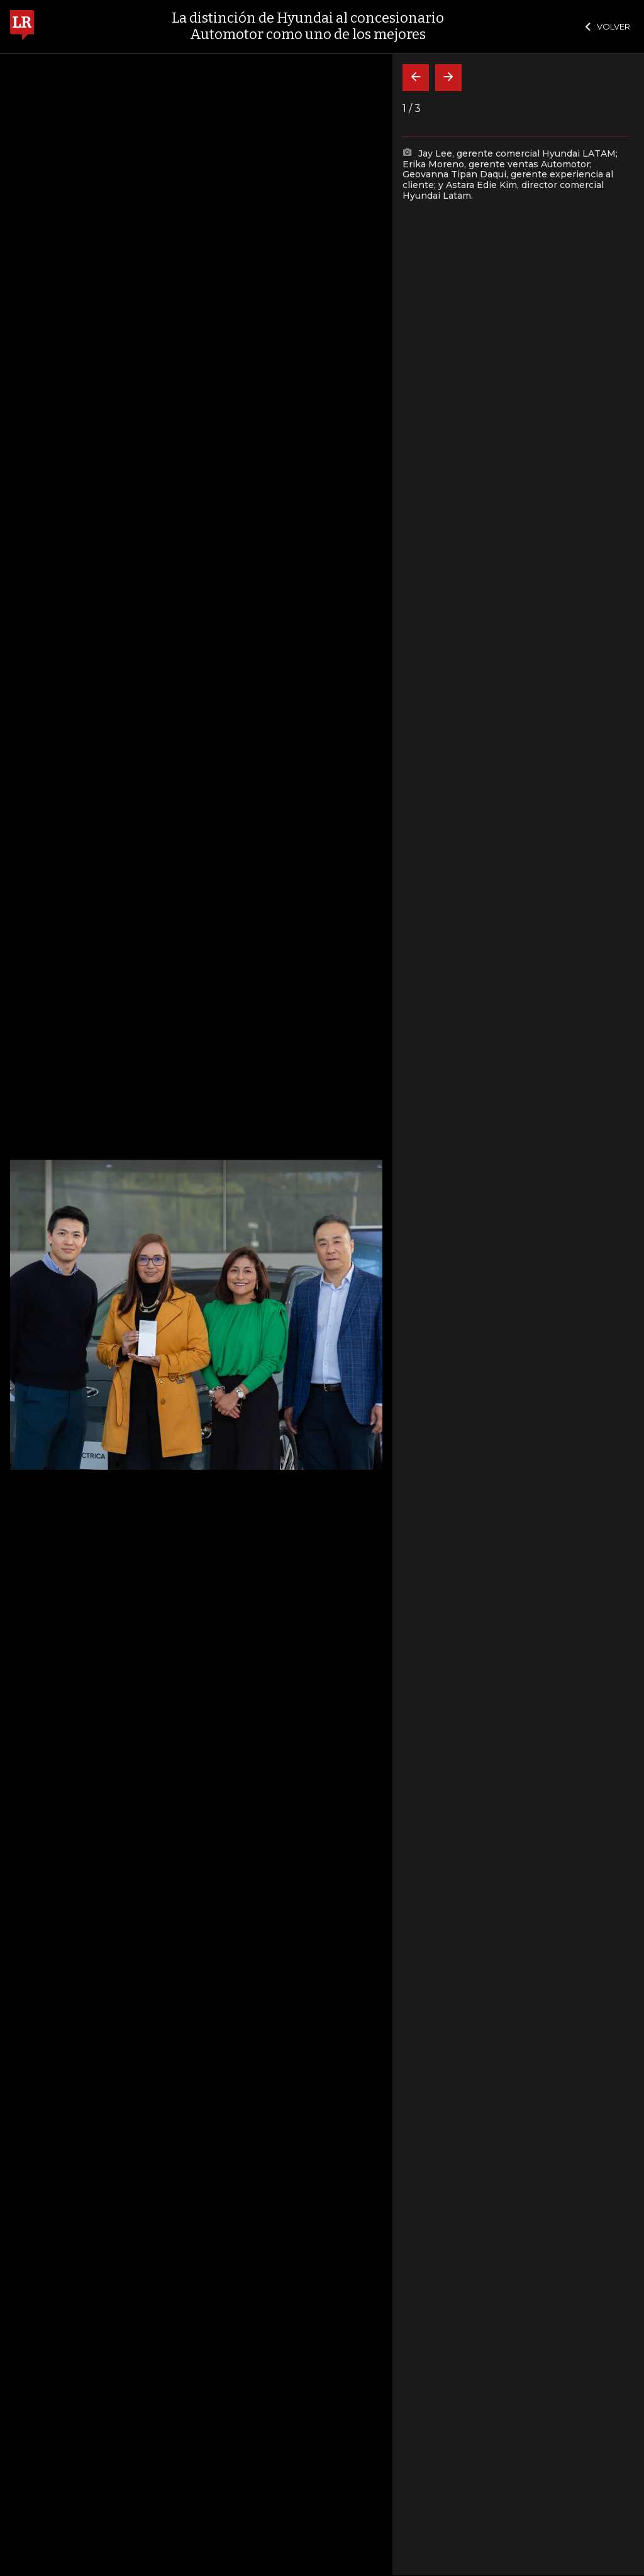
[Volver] (415, 77)
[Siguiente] (448, 77)
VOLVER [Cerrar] (608, 26)
